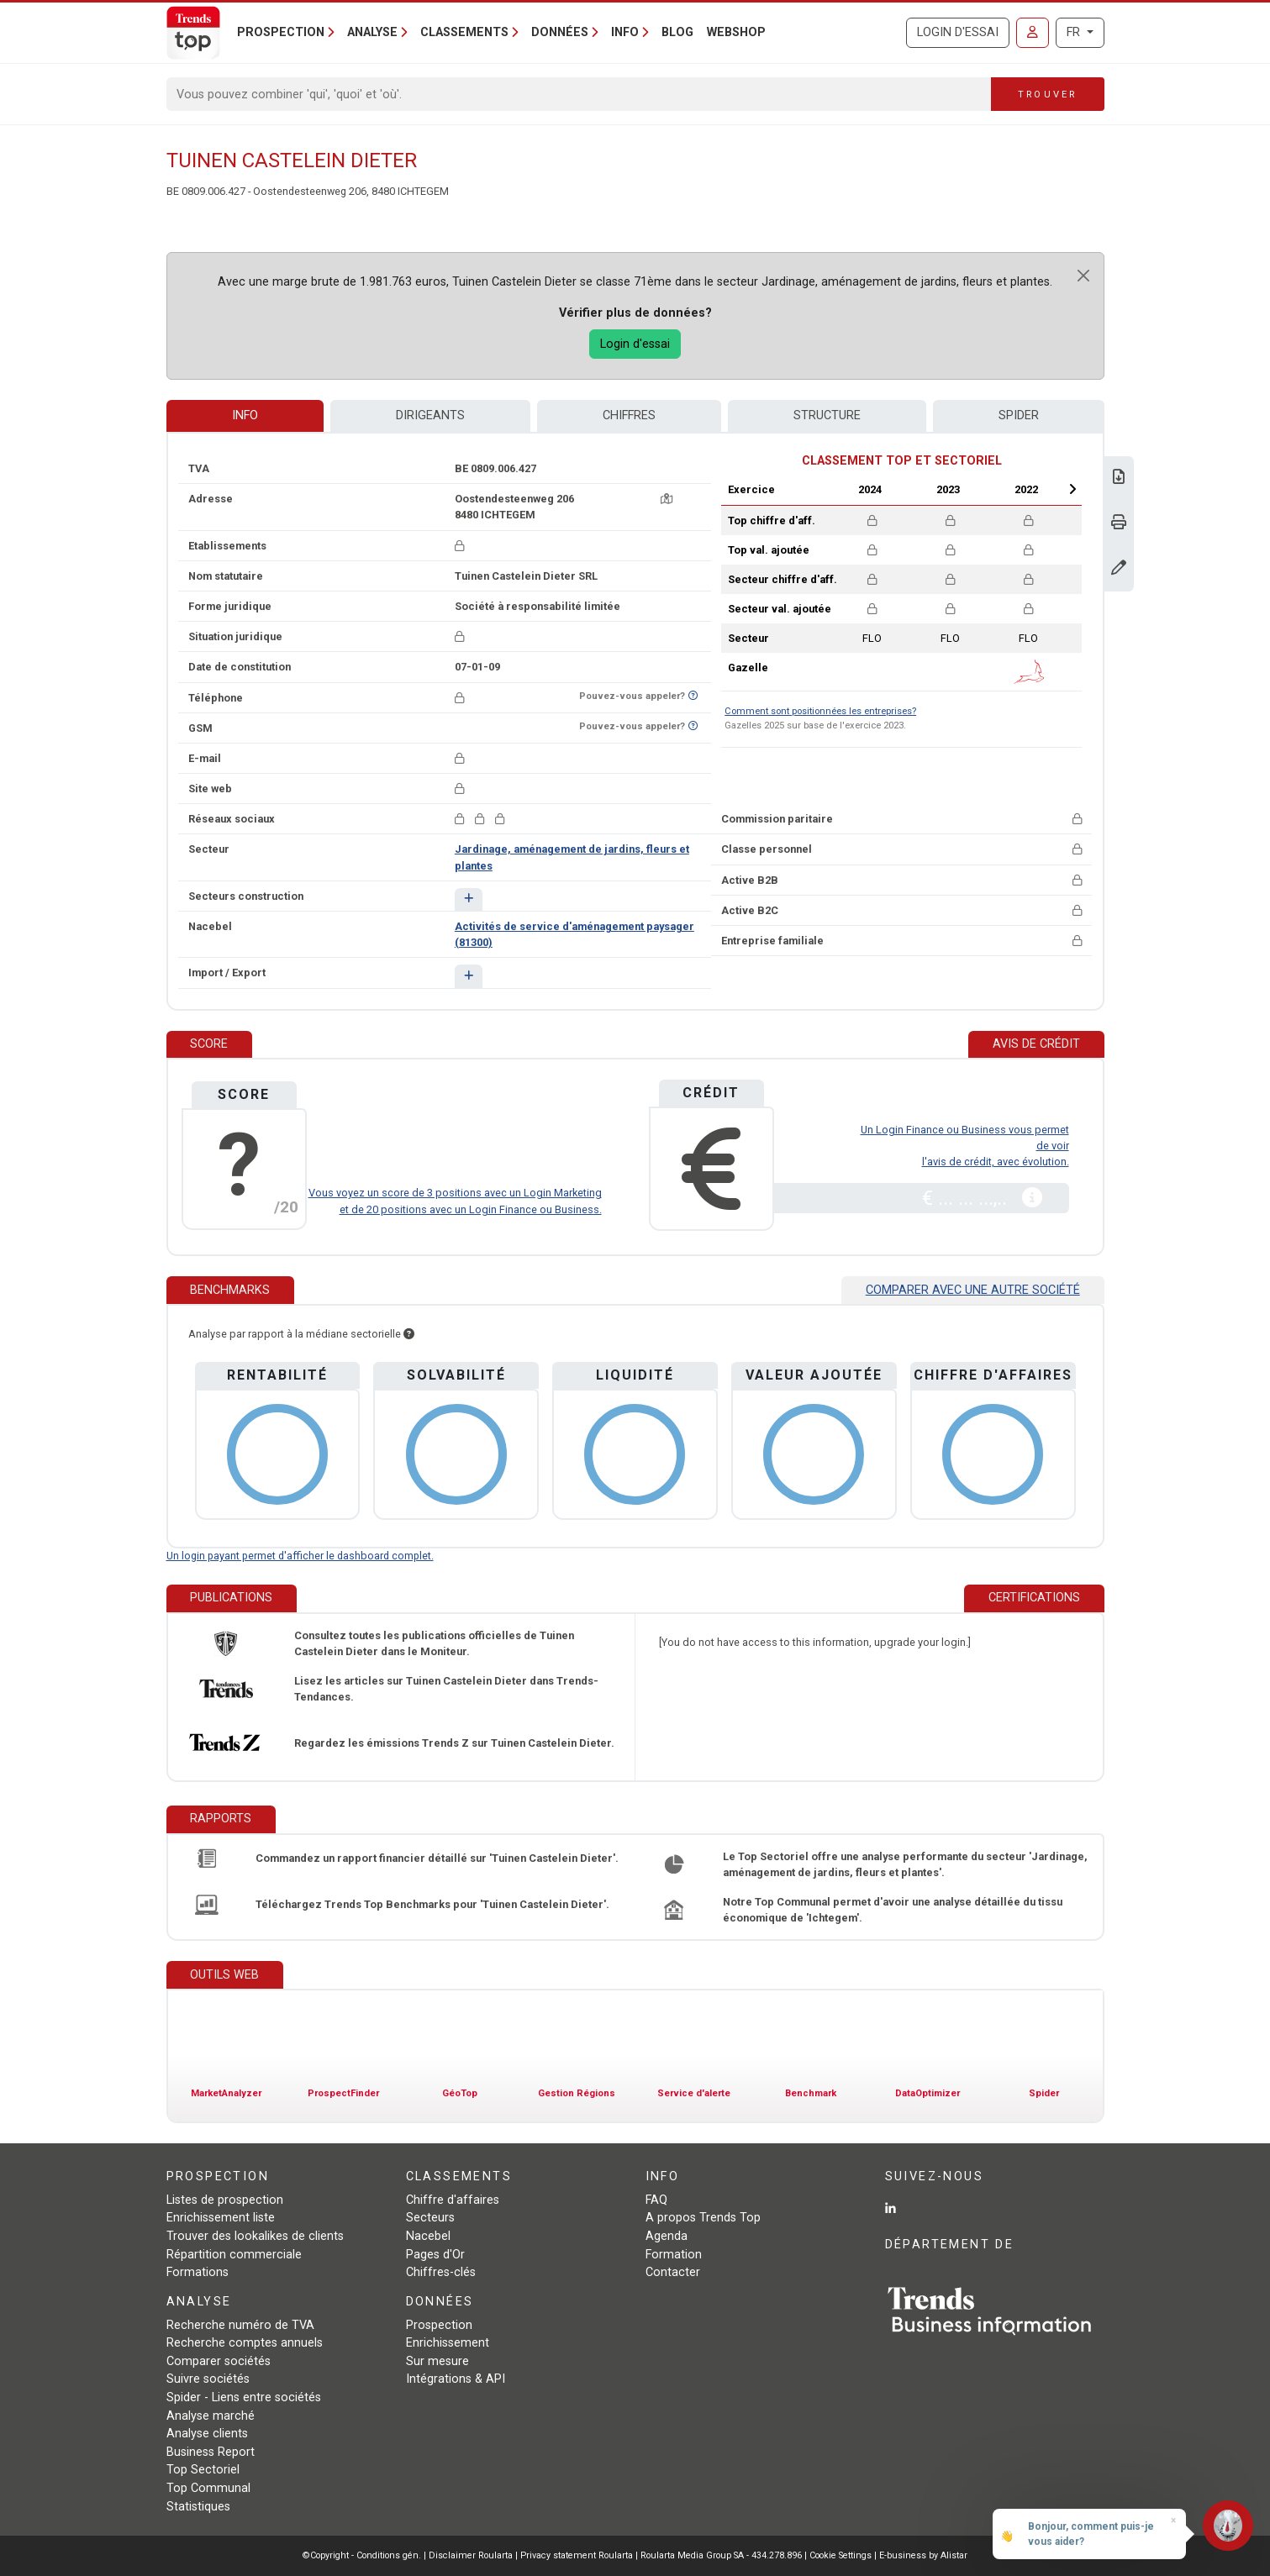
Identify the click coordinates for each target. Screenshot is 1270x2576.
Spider (1019, 415)
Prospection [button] (280, 32)
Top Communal (208, 2488)
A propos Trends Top (703, 2218)
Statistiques (198, 2507)
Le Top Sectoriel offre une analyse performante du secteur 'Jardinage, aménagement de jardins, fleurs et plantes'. (905, 1864)
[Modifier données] (1118, 569)
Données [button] (559, 32)
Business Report (210, 2452)
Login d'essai (958, 32)
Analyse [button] (372, 32)
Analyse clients (207, 2433)
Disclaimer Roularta (471, 2555)
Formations (197, 2272)
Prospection (439, 2325)
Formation (674, 2254)
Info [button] (625, 32)
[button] (468, 899)
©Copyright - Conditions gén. (362, 2555)
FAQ (656, 2200)
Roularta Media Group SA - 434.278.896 (722, 2555)
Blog (677, 32)
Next (1072, 489)
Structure (827, 415)
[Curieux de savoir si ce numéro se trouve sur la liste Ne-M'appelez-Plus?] (693, 696)
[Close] (1083, 275)
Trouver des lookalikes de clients (255, 2236)
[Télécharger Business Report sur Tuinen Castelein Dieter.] (1119, 478)
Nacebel (428, 2236)
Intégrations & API (455, 2379)
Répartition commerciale (234, 2254)
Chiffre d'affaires (452, 2200)
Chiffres (629, 415)
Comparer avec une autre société (973, 1290)
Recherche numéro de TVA (240, 2325)
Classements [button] (464, 32)
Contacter (673, 2272)
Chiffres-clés (441, 2272)
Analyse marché (210, 2416)
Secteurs (430, 2218)
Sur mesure (437, 2361)
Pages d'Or (435, 2254)
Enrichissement (447, 2343)
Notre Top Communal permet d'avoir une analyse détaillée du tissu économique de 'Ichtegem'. (892, 1909)
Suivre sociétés (208, 2379)
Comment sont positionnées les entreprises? (820, 711)
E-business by (923, 2555)
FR (1075, 32)
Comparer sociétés (218, 2361)
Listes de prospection (224, 2200)
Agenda (667, 2236)
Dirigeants (430, 415)
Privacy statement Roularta (576, 2555)
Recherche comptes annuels (244, 2343)
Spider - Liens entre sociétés (243, 2397)
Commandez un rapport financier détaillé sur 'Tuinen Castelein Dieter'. (437, 1858)
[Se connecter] (1032, 33)
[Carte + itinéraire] (666, 498)
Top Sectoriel (203, 2470)
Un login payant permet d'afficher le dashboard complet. (300, 1555)
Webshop (736, 32)
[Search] (579, 94)
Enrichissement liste (220, 2218)
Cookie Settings (841, 2555)
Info (245, 415)
